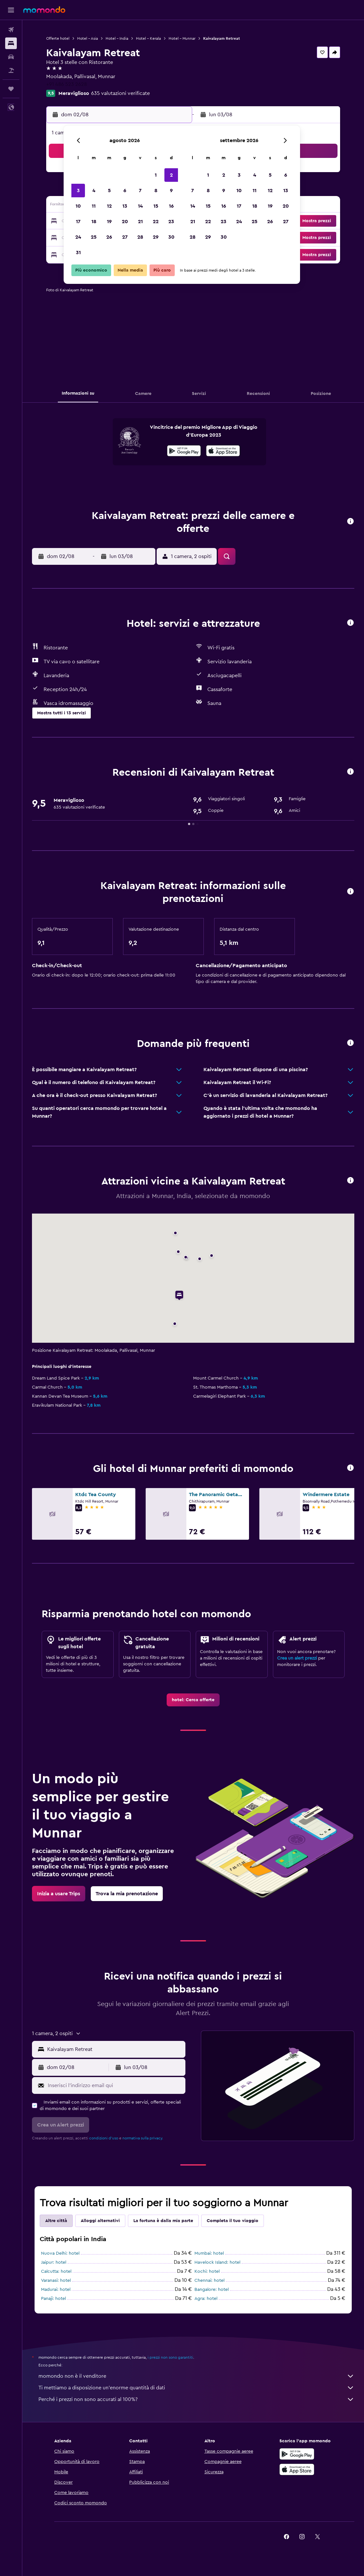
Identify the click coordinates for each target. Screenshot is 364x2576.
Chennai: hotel (209, 2280)
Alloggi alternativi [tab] (100, 2221)
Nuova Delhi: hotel (60, 2253)
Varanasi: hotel (56, 2280)
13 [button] (124, 206)
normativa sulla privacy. (142, 2138)
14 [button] (140, 206)
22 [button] (156, 221)
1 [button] (156, 175)
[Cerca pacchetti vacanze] (11, 70)
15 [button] (155, 206)
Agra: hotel (205, 2298)
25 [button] (94, 237)
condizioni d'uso (103, 2138)
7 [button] (140, 190)
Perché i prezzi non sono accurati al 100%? (196, 2399)
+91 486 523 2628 (66, 84)
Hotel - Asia (87, 38)
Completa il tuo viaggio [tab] (232, 2221)
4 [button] (93, 190)
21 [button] (140, 221)
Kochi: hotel (207, 2271)
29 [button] (156, 237)
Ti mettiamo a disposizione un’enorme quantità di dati (196, 2388)
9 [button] (171, 190)
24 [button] (78, 237)
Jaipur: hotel (53, 2262)
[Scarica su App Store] (296, 2469)
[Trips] (11, 88)
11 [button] (94, 206)
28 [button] (140, 237)
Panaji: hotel (53, 2298)
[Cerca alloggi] (11, 43)
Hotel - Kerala (148, 38)
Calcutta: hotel (56, 2271)
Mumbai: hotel (209, 2253)
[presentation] (223, 450)
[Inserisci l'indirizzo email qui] (115, 2085)
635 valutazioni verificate (120, 93)
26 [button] (109, 237)
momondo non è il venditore (196, 2376)
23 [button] (171, 221)
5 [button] (109, 190)
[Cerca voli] (11, 29)
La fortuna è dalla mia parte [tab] (163, 2221)
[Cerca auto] (11, 56)
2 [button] (171, 175)
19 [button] (109, 221)
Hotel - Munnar (182, 38)
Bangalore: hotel (211, 2289)
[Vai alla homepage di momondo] (44, 9)
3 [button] (78, 190)
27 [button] (125, 237)
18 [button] (93, 221)
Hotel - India (117, 38)
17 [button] (78, 221)
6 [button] (124, 190)
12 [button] (109, 206)
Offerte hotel (57, 38)
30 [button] (171, 237)
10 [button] (78, 206)
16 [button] (171, 206)
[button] (11, 10)
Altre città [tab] (56, 2221)
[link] (193, 1699)
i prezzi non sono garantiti (170, 2357)
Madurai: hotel (55, 2289)
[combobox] (114, 2049)
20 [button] (125, 221)
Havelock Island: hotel (217, 2262)
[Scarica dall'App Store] (223, 451)
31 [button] (78, 252)
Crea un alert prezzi (297, 1658)
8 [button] (155, 190)
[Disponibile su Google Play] (184, 451)
